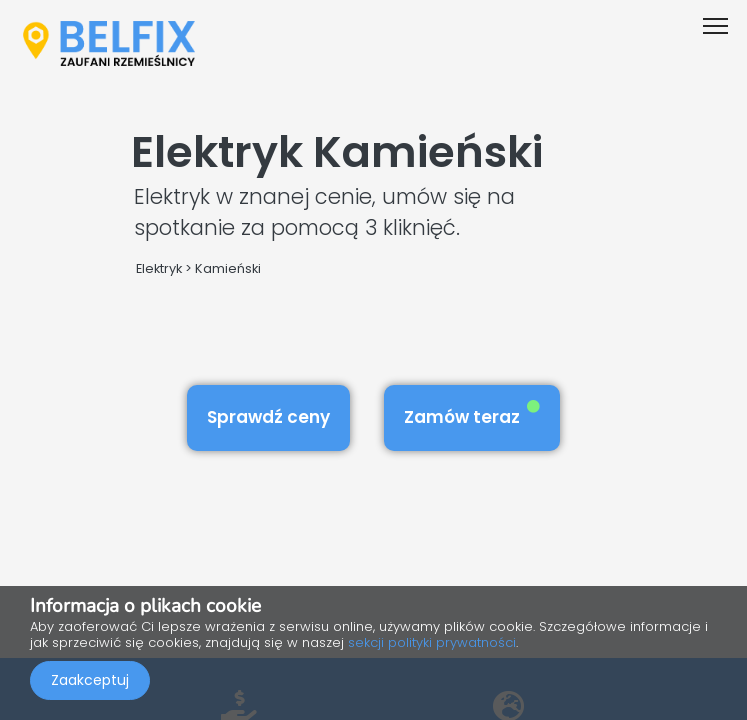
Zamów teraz (472, 414)
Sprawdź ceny (268, 417)
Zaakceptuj (90, 680)
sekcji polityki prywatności (432, 642)
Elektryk (159, 268)
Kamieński (228, 268)
